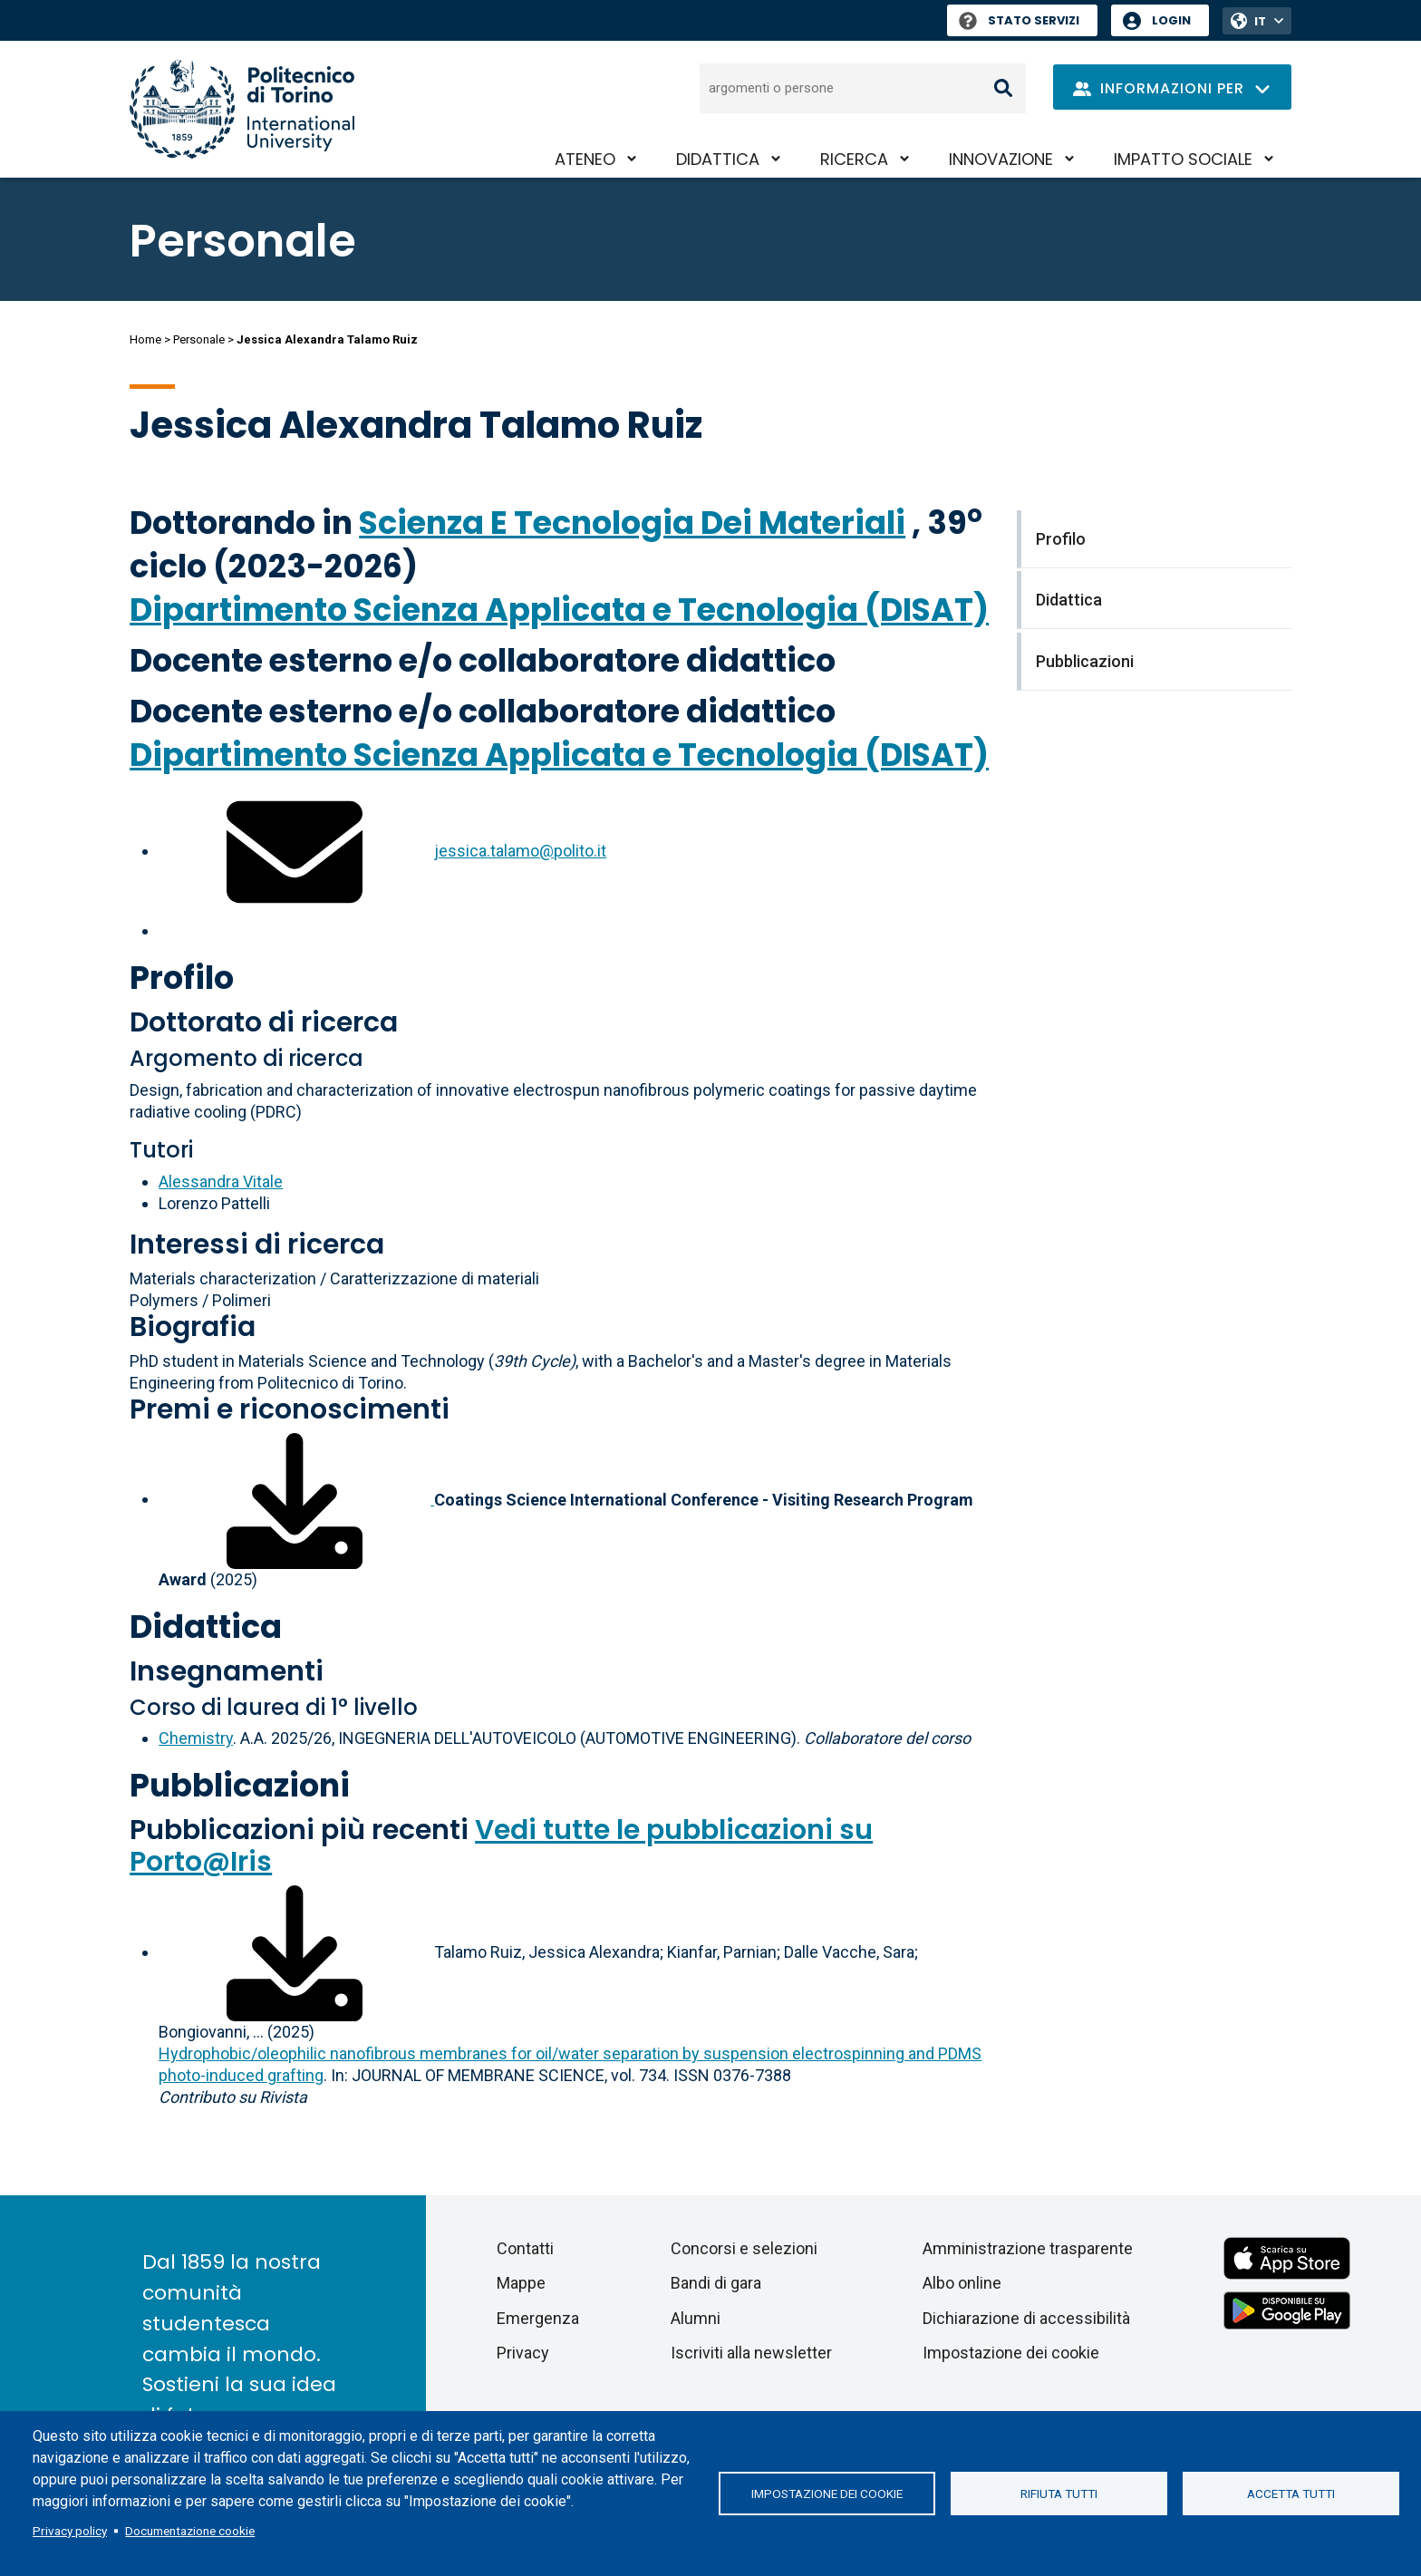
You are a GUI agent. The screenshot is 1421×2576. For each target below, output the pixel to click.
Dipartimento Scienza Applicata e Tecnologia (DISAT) (559, 609)
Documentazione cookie (190, 2530)
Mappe (521, 2282)
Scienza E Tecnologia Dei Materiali (632, 522)
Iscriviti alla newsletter (751, 2352)
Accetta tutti (1291, 2493)
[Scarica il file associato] (296, 1498)
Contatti (525, 2248)
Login (1171, 20)
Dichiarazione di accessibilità (1026, 2318)
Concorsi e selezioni (744, 2248)
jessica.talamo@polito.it (520, 850)
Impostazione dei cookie (827, 2493)
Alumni (695, 2318)
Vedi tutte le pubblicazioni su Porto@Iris (501, 1846)
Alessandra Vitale (221, 1181)
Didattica (717, 159)
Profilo (182, 977)
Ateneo (585, 159)
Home (145, 339)
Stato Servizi (1019, 20)
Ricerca (854, 159)
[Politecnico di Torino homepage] (242, 109)
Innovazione (1001, 159)
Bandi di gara (716, 2282)
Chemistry (196, 1738)
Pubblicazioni (240, 1785)
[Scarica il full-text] (294, 1951)
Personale (199, 339)
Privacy (523, 2352)
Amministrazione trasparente (1028, 2248)
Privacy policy (70, 2530)
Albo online (962, 2282)
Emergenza (538, 2318)
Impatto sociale (1183, 159)
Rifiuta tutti (1058, 2493)
